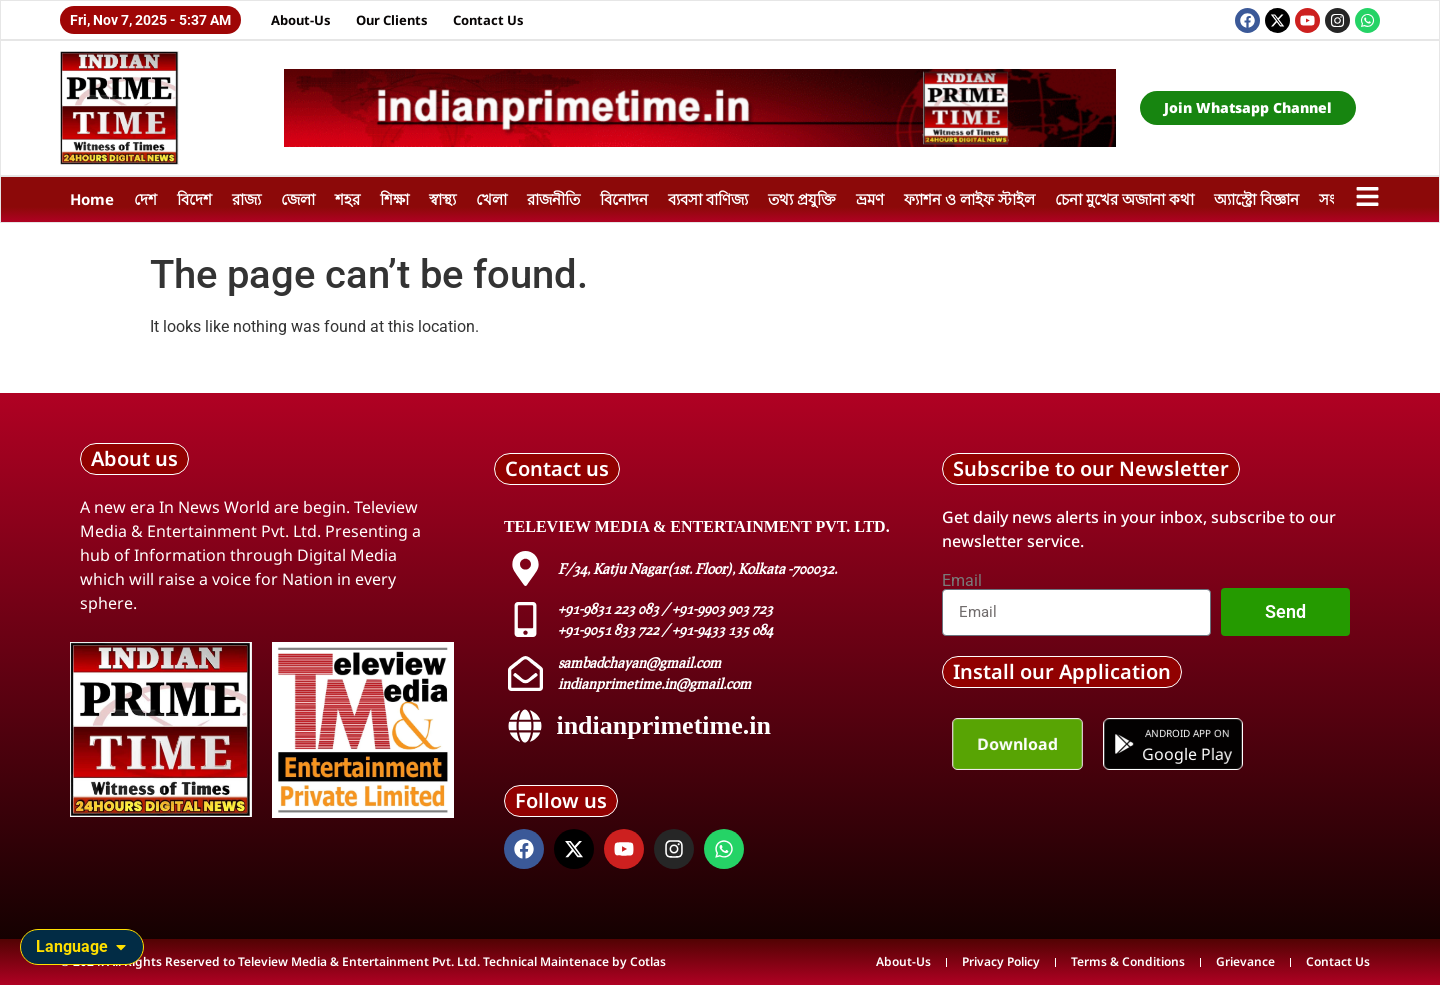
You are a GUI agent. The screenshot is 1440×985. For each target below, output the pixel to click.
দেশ (145, 199)
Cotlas (648, 961)
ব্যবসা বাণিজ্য (708, 199)
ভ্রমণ (870, 199)
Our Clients (392, 20)
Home (92, 199)
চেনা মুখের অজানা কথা (1124, 199)
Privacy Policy (1001, 961)
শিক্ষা (394, 199)
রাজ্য (246, 199)
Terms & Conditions (1128, 961)
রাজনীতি (553, 199)
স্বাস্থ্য (442, 199)
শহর (347, 199)
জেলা (298, 199)
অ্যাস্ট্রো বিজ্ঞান (1256, 199)
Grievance (1245, 961)
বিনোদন (624, 199)
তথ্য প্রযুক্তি (802, 199)
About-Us (301, 20)
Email (962, 581)
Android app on (1186, 733)
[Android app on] (1126, 744)
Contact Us (488, 20)
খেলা (491, 199)
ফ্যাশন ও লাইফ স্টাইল (969, 199)
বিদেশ (194, 199)
